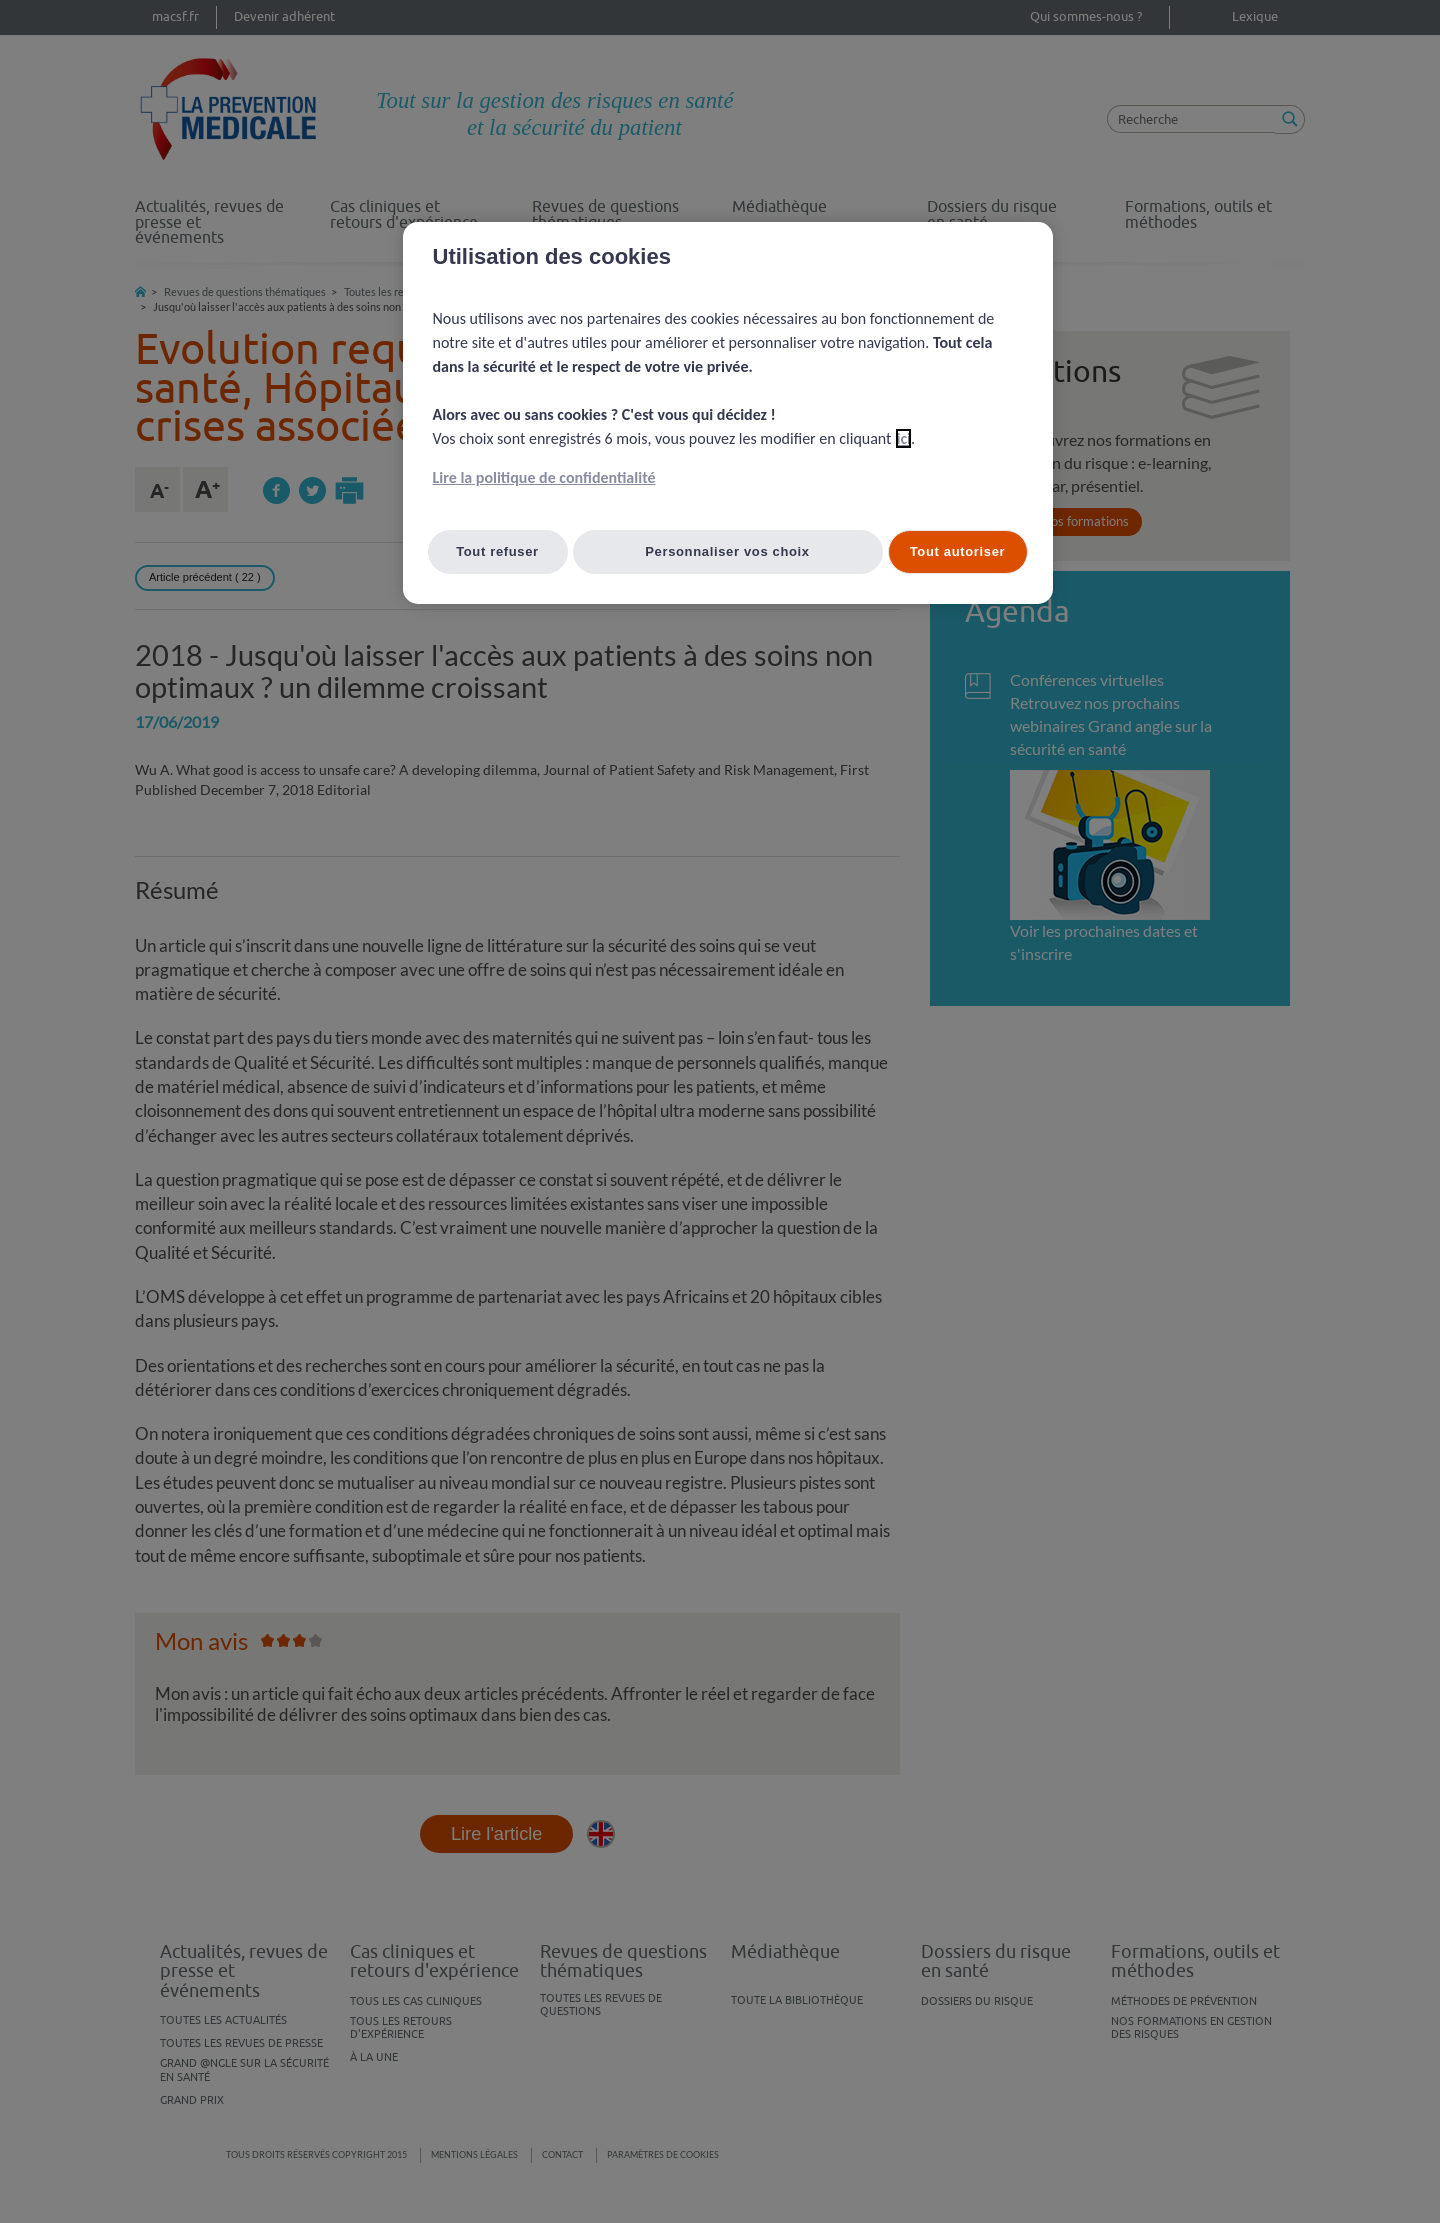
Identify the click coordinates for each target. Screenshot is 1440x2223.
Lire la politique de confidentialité (544, 477)
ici (903, 438)
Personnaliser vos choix (727, 551)
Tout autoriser (958, 551)
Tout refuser (497, 551)
